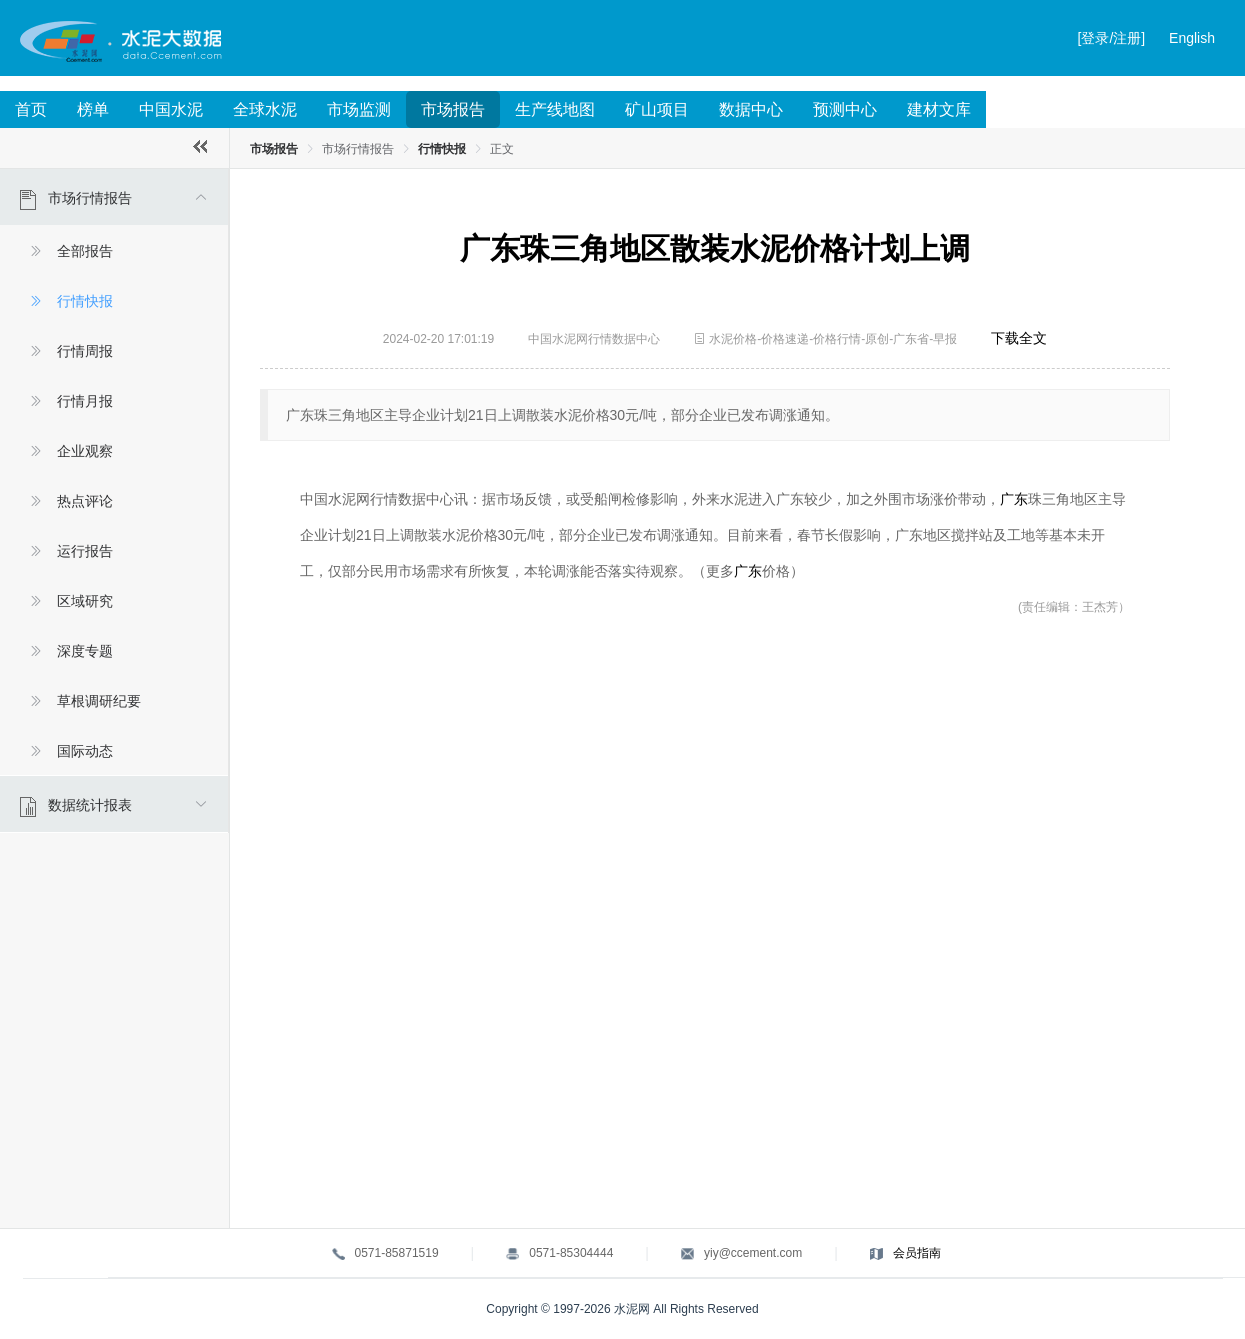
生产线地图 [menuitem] (555, 109)
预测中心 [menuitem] (845, 109)
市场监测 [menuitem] (359, 109)
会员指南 (917, 1253)
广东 (1014, 499)
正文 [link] (502, 149)
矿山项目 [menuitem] (657, 109)
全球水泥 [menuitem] (265, 109)
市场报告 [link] (274, 149)
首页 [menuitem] (31, 109)
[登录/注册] (1112, 38)
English (1192, 38)
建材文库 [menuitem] (939, 109)
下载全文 (1019, 338)
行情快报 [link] (442, 149)
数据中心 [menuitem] (751, 109)
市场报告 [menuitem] (453, 109)
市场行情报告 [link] (358, 149)
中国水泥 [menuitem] (171, 109)
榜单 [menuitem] (93, 109)
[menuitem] (114, 472)
